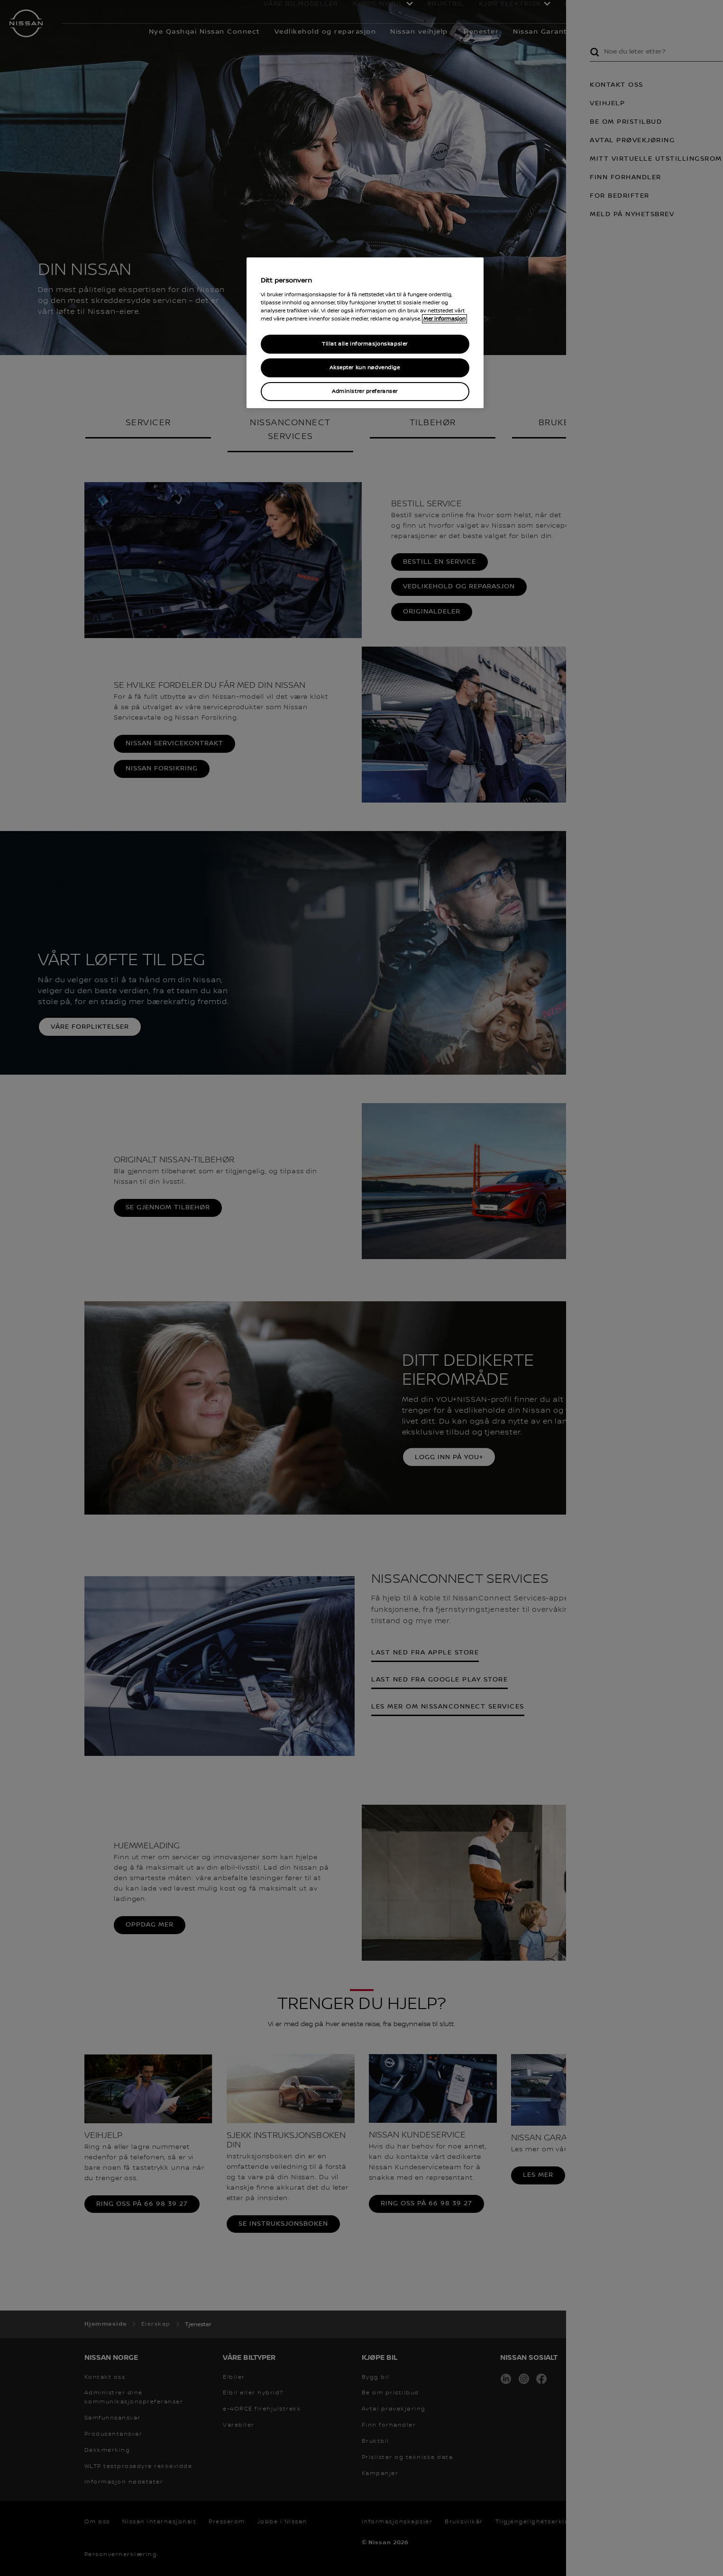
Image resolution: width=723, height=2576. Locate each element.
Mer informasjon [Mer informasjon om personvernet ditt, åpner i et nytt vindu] (444, 319)
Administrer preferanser (365, 391)
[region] (365, 332)
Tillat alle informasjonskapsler (365, 344)
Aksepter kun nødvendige (364, 368)
